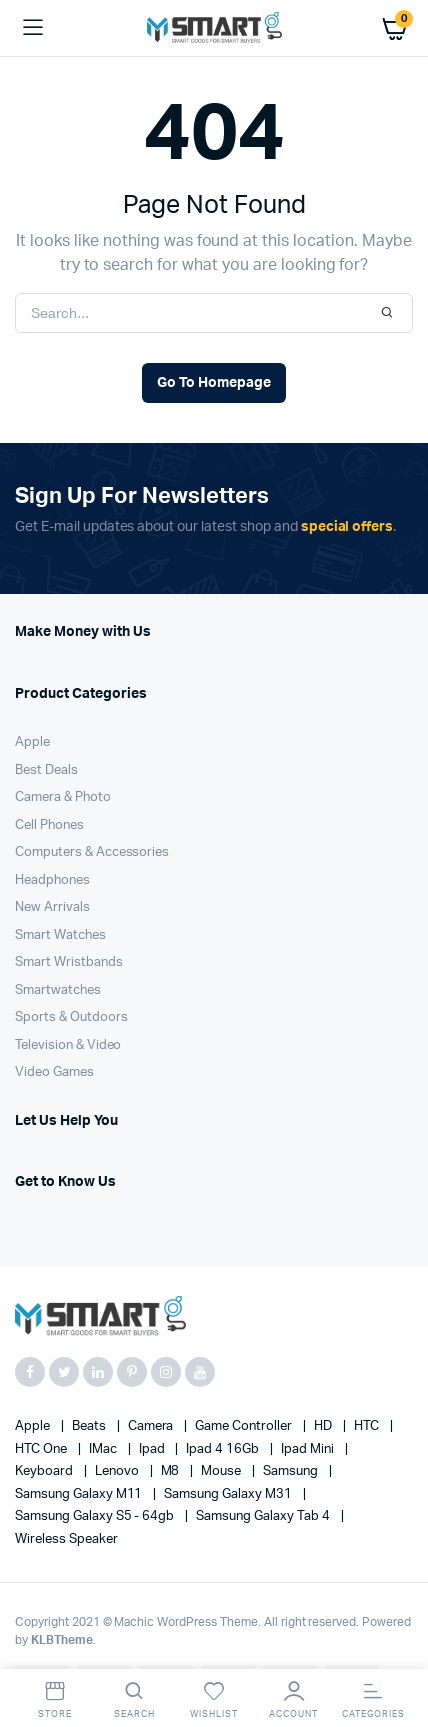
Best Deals (46, 770)
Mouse (222, 1471)
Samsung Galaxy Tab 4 (264, 1516)
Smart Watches (60, 935)
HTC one (42, 1449)
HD (324, 1426)
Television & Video (68, 1045)
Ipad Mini (309, 1449)
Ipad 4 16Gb (224, 1449)
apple (34, 1426)
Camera (152, 1426)
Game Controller (245, 1426)
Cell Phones (49, 825)
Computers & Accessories (92, 852)
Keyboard (45, 1471)
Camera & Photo (63, 797)
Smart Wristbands (69, 962)
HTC (368, 1426)
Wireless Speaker (66, 1539)
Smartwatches (58, 990)
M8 (172, 1471)
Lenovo (118, 1471)
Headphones (52, 880)
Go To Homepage (214, 383)
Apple (32, 742)
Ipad (153, 1449)
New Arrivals (52, 907)
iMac (104, 1449)
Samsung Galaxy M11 (80, 1494)
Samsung (292, 1471)
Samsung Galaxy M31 (229, 1494)
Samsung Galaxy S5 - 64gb (96, 1516)
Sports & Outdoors (71, 1017)
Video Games (54, 1072)
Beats (90, 1426)
